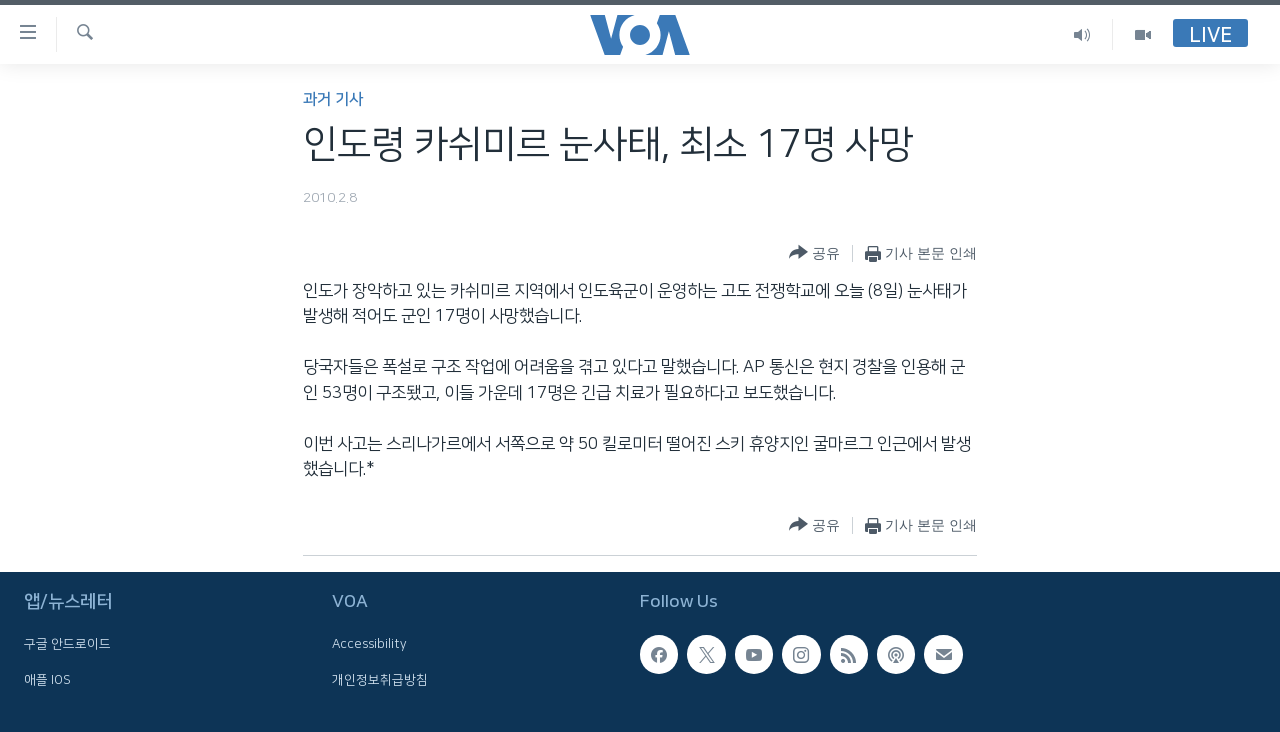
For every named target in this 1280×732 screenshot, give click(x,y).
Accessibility (369, 645)
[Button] (814, 253)
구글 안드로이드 (67, 645)
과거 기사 (333, 99)
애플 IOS (47, 680)
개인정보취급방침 (380, 680)
